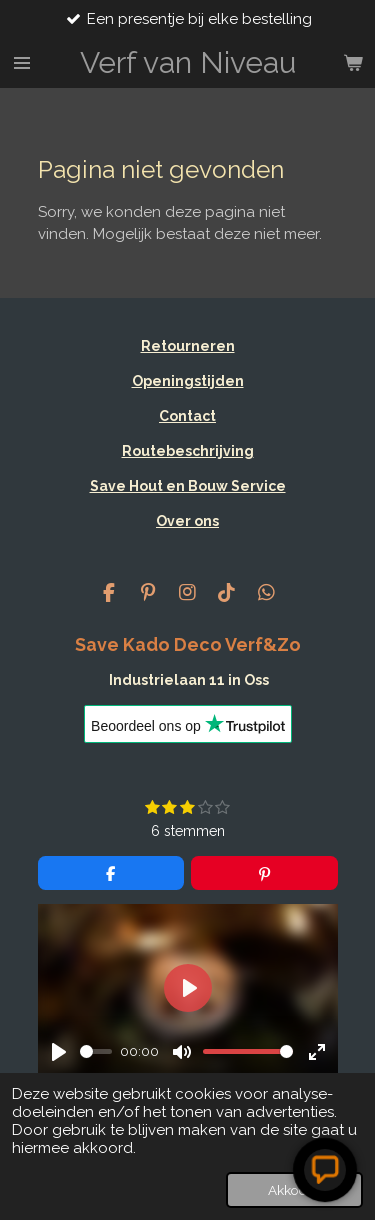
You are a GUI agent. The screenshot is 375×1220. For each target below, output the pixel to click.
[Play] (59, 1052)
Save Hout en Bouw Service (188, 486)
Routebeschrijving (188, 451)
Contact (187, 416)
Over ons (187, 521)
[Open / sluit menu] (22, 63)
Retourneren (188, 346)
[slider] (96, 1051)
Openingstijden (188, 381)
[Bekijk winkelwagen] (353, 63)
